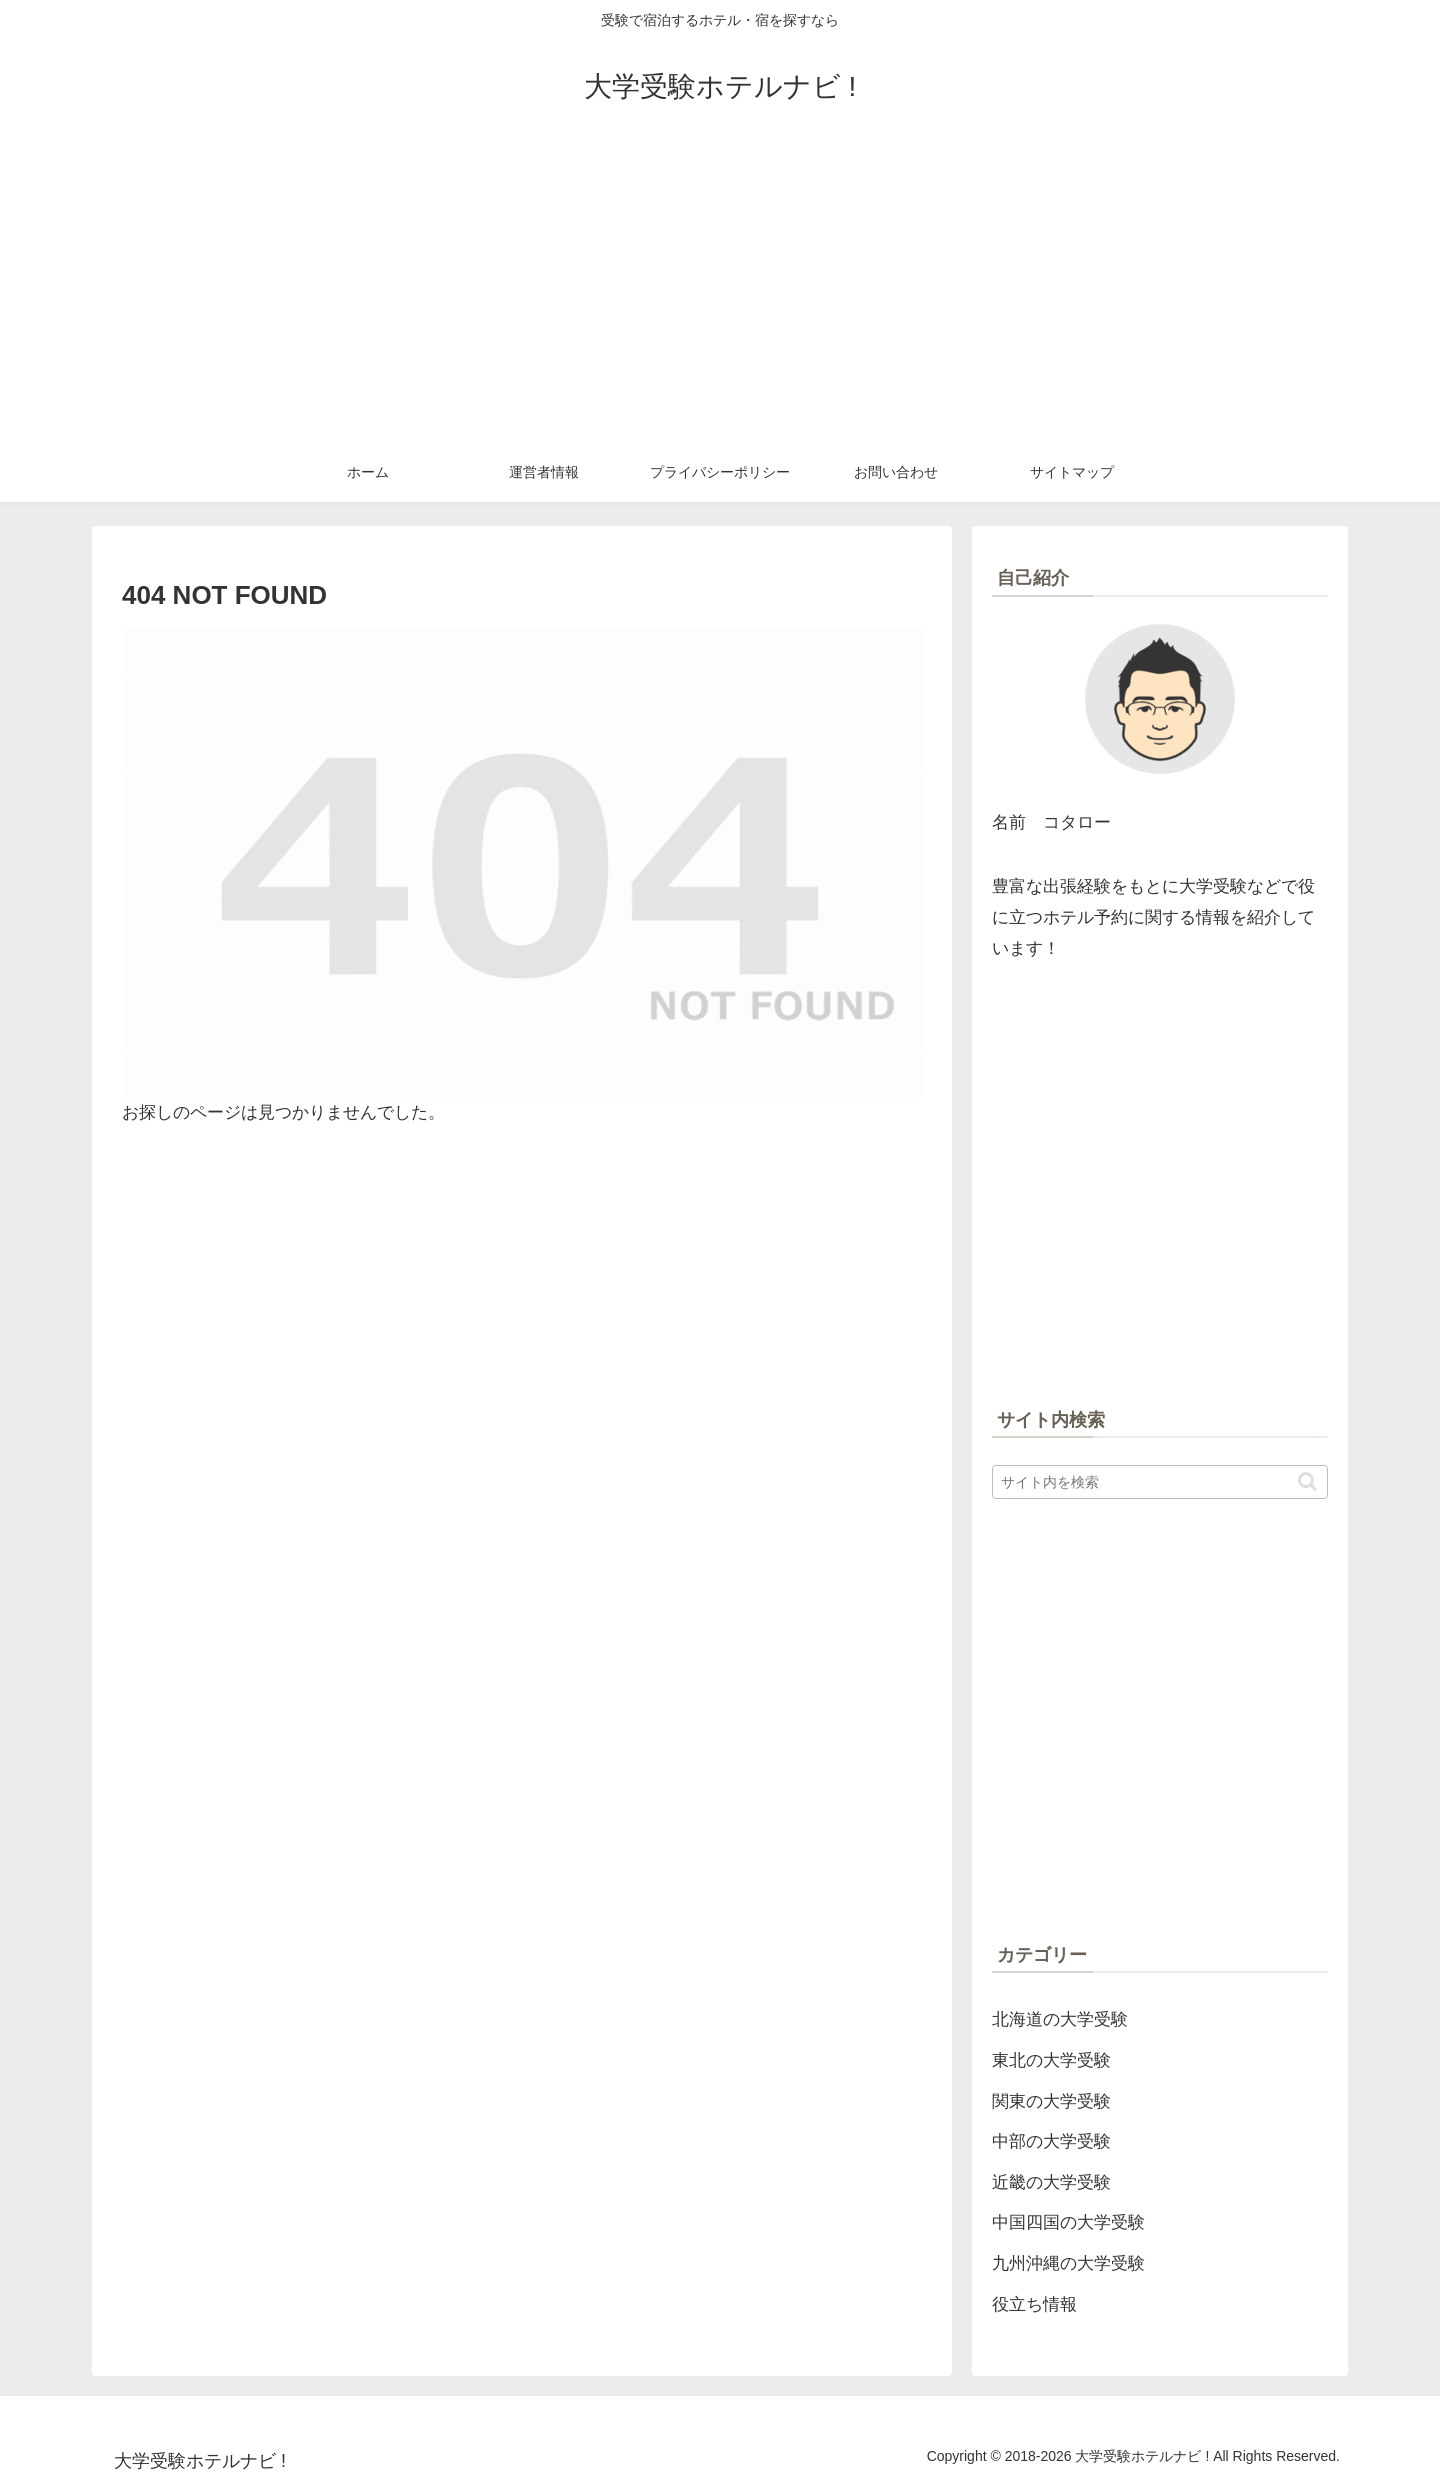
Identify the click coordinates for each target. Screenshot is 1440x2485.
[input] (1160, 1482)
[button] (1307, 1481)
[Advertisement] (720, 292)
